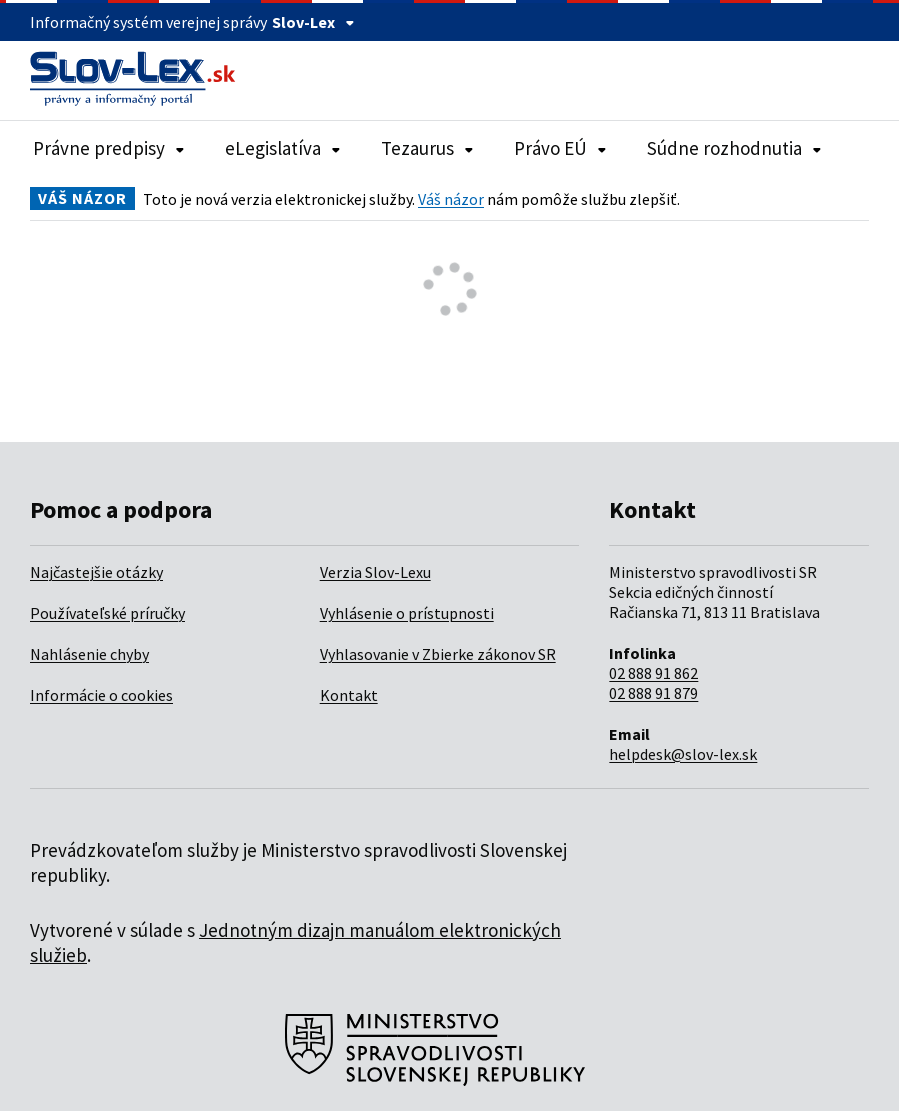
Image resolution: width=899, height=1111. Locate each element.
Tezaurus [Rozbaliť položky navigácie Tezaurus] (427, 148)
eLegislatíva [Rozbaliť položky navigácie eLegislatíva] (283, 148)
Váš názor (451, 199)
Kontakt (349, 695)
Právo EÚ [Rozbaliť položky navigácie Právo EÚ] (560, 148)
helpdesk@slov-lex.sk (683, 754)
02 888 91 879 (653, 693)
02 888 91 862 (653, 673)
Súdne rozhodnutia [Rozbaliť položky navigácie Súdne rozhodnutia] (734, 148)
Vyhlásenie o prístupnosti (407, 613)
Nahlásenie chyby (89, 654)
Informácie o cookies (101, 695)
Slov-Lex (313, 22)
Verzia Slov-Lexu (375, 572)
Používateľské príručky (107, 613)
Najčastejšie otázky (96, 572)
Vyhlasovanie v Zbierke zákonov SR (438, 654)
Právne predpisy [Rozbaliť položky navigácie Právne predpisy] (109, 148)
